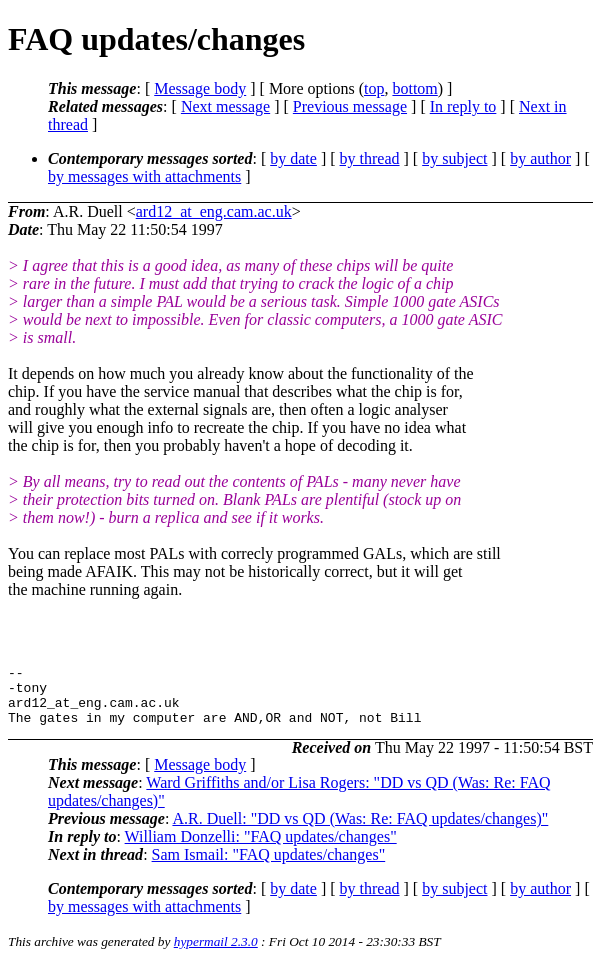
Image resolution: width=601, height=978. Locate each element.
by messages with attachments (144, 176)
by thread (370, 158)
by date (293, 158)
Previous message (350, 106)
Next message (225, 106)
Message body (200, 88)
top (374, 88)
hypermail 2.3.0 (216, 953)
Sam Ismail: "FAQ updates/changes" (269, 866)
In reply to (463, 106)
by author (540, 158)
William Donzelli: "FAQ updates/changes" (261, 848)
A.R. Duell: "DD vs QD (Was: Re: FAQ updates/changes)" (360, 830)
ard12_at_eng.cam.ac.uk (214, 211)
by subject (454, 158)
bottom (414, 88)
